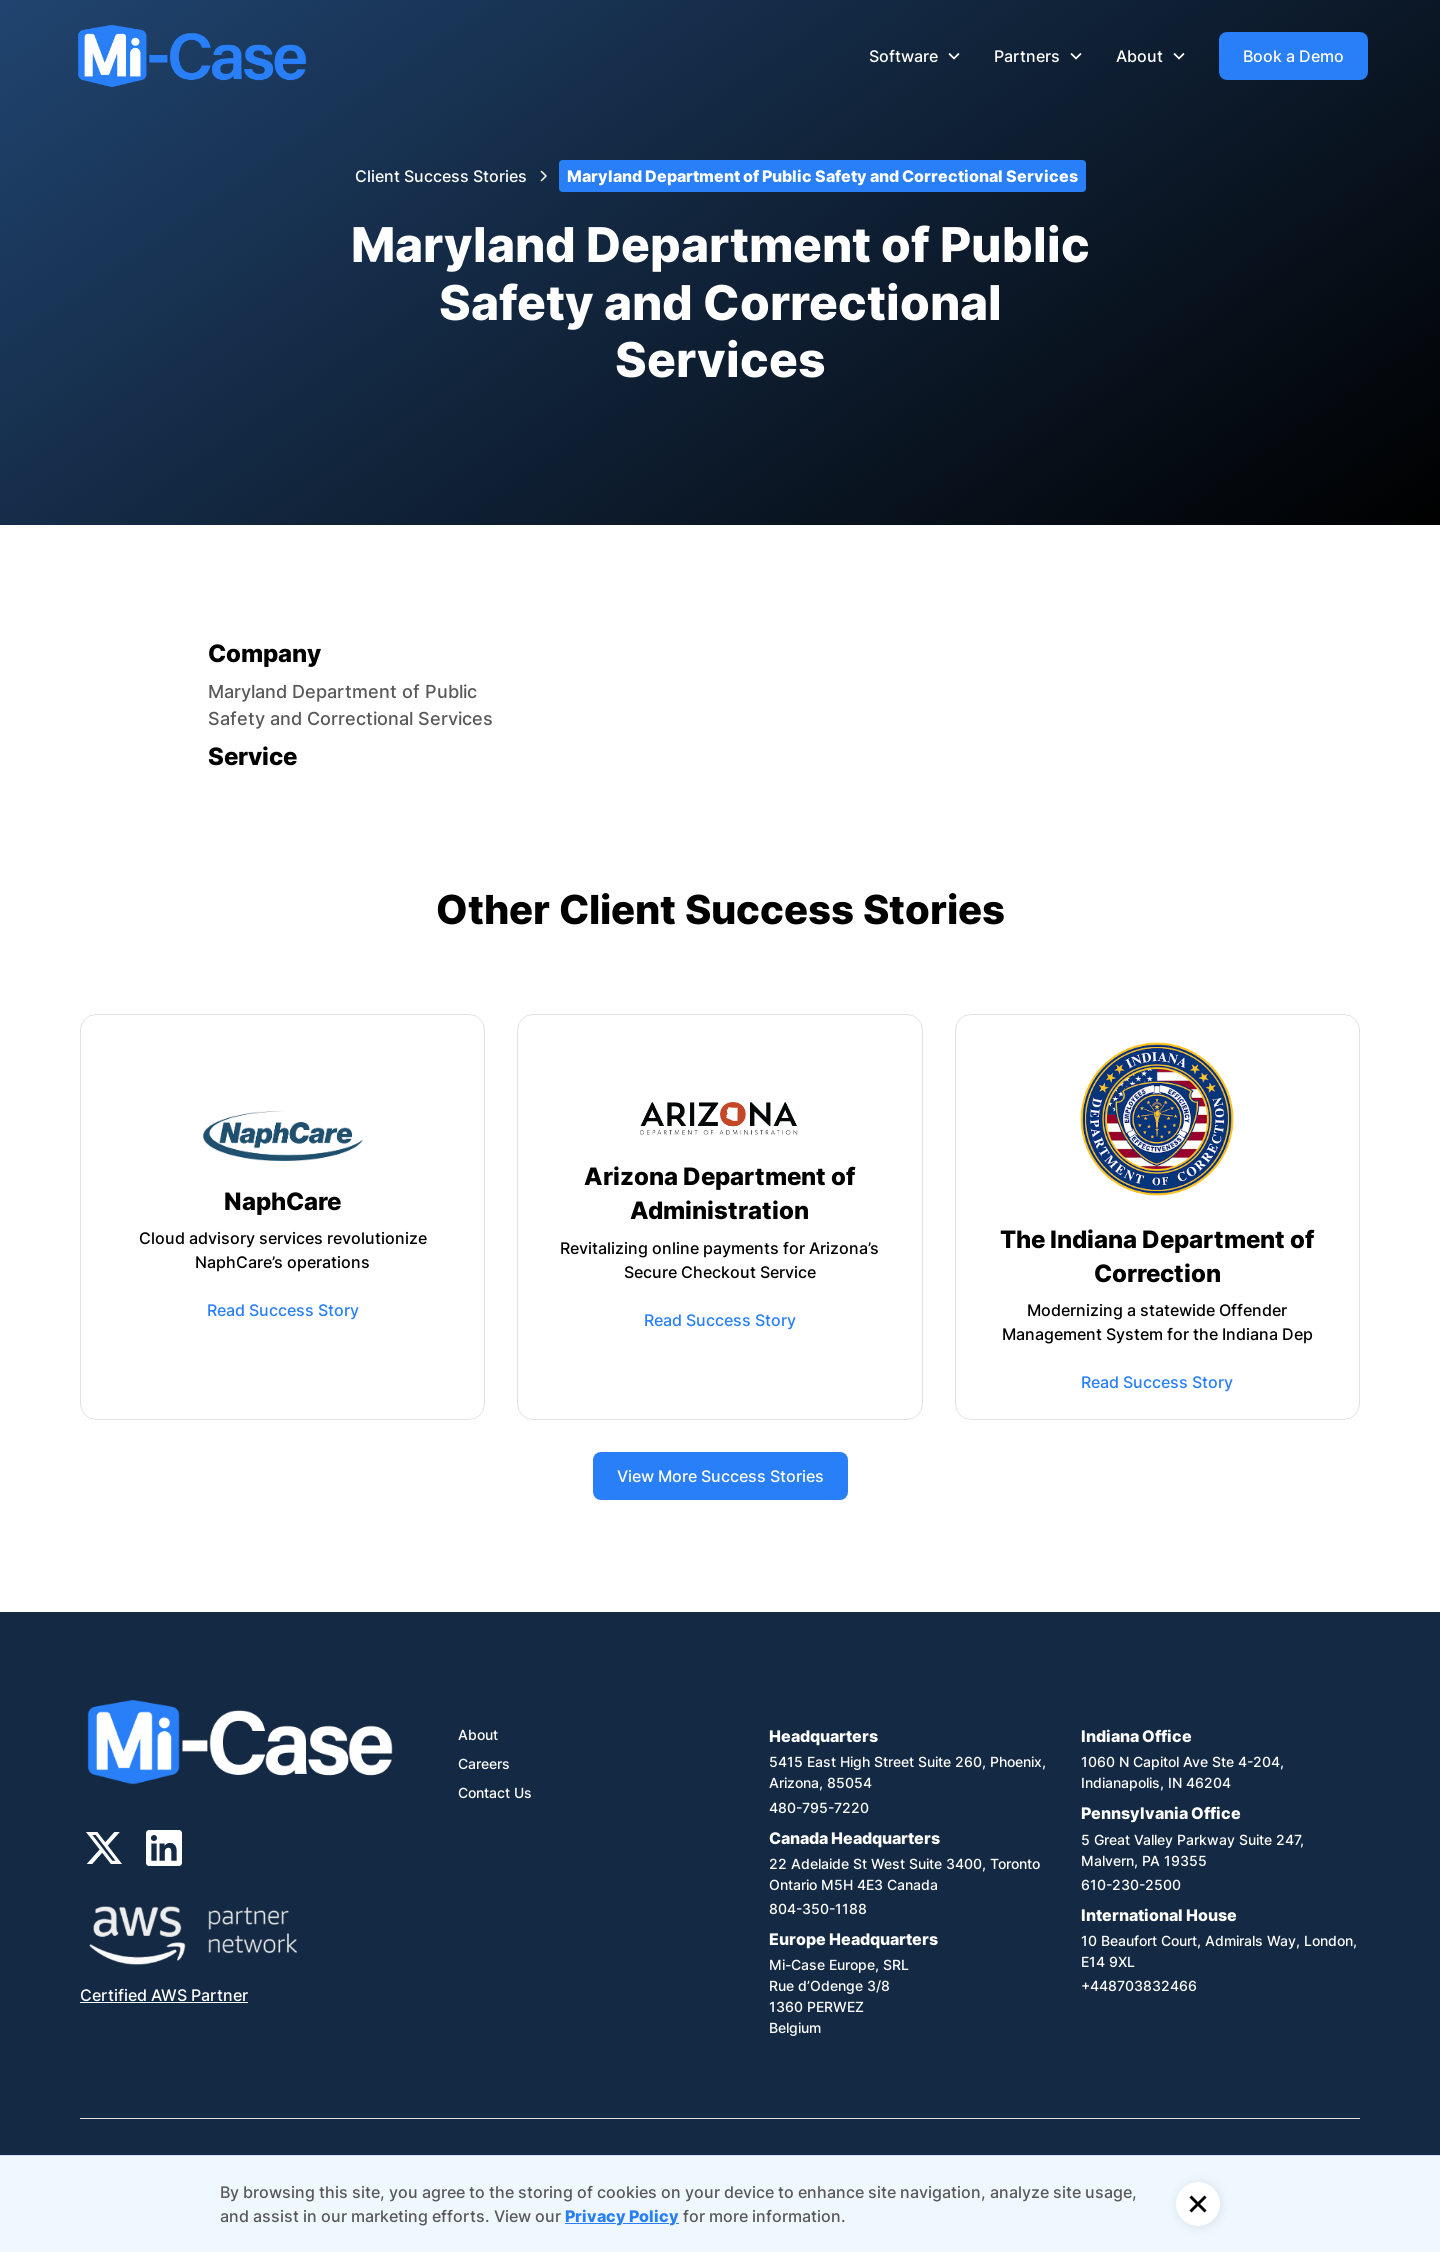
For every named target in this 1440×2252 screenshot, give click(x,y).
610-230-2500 (1131, 1884)
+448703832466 (1139, 1985)
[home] (192, 56)
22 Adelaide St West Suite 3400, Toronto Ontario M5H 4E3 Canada (904, 1874)
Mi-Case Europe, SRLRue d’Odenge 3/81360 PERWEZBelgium (839, 1996)
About (478, 1734)
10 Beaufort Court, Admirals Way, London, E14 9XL (1219, 1951)
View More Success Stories (720, 1476)
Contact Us (495, 1792)
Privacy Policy (622, 2216)
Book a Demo (1293, 56)
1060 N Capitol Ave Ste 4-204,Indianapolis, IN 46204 (1182, 1772)
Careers (484, 1763)
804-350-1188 (818, 1908)
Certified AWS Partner (164, 1995)
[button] (915, 56)
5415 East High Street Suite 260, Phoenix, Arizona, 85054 (907, 1772)
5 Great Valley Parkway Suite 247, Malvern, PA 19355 (1192, 1850)
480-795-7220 (819, 1807)
